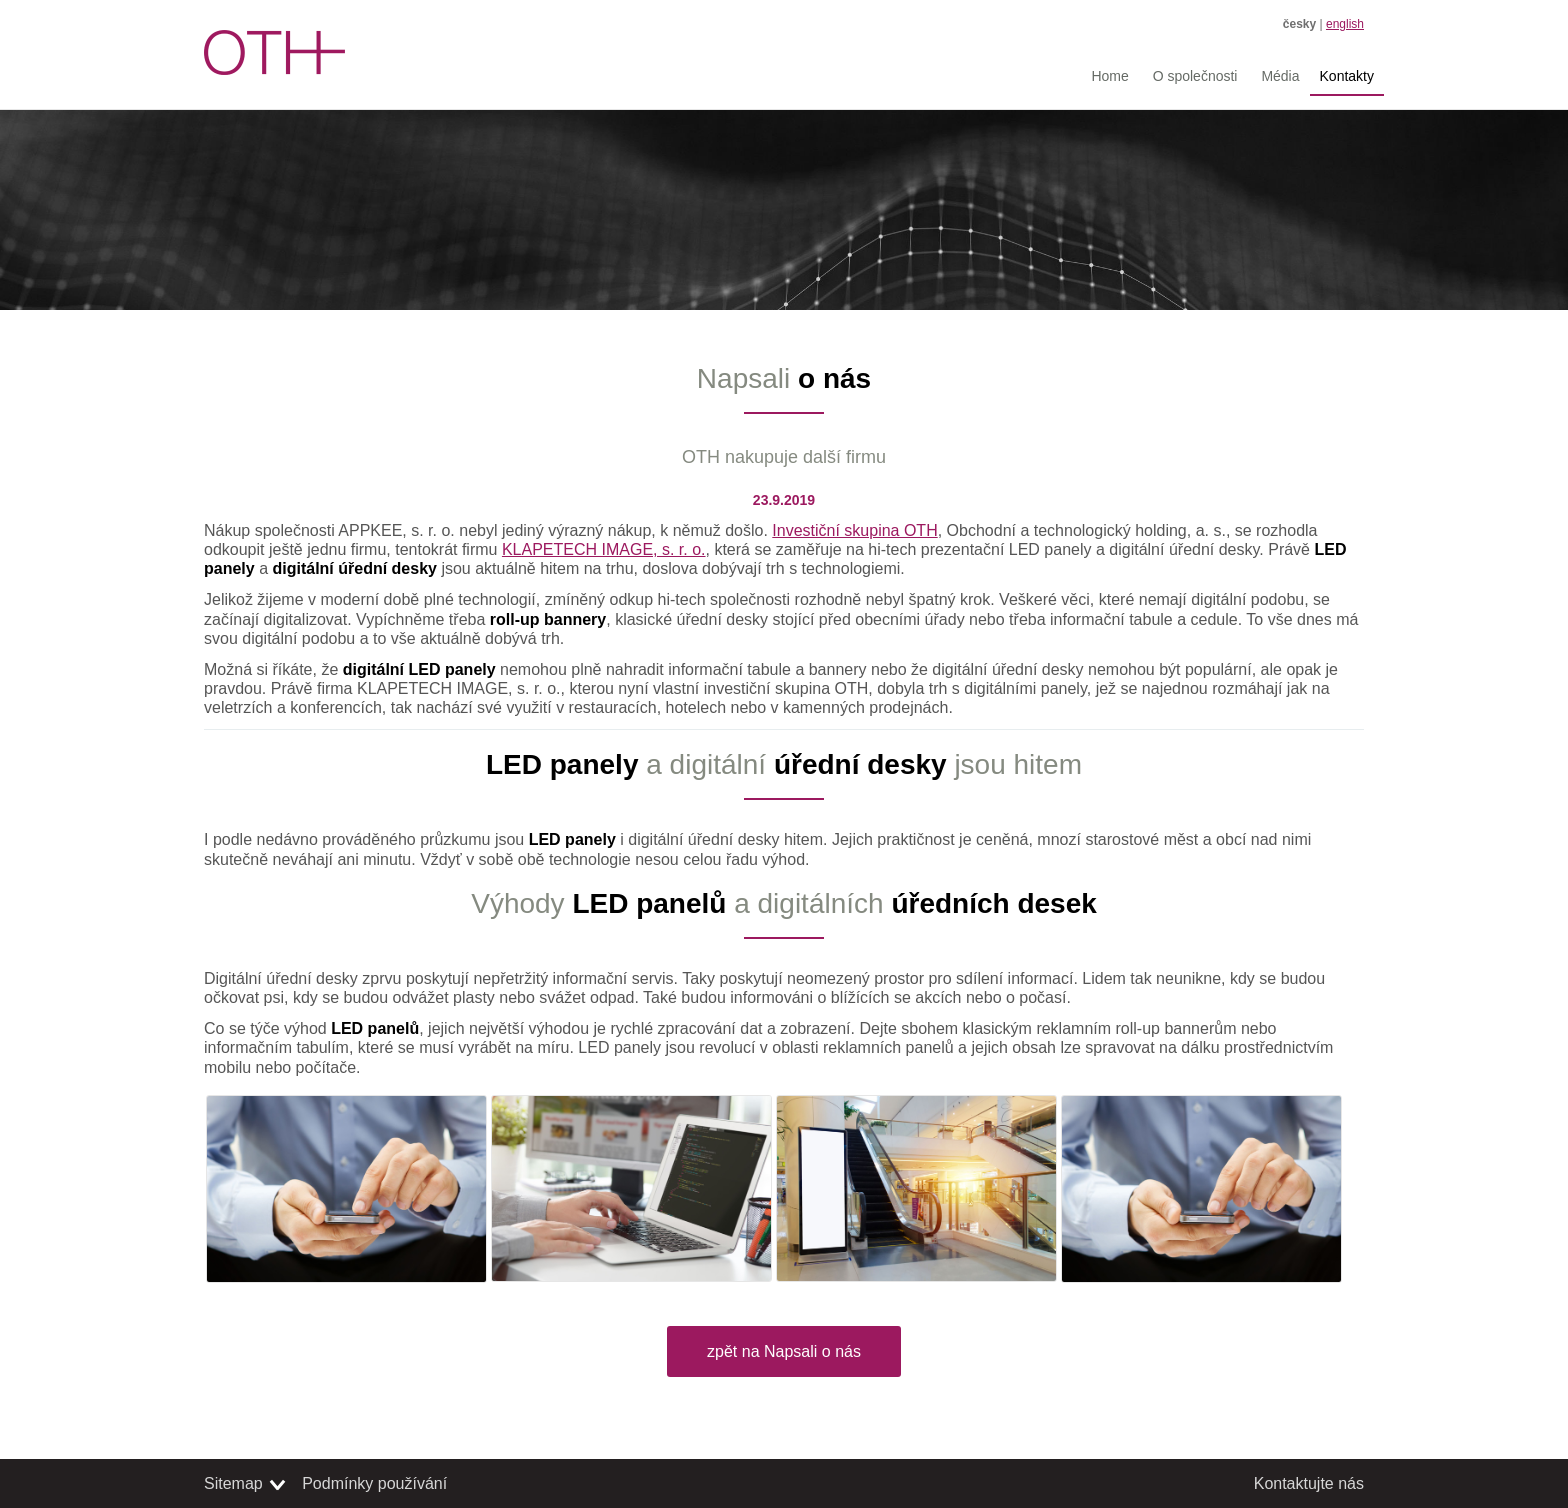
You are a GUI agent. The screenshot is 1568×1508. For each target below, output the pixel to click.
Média (1280, 76)
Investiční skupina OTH (854, 530)
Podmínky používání (374, 1483)
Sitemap (233, 1483)
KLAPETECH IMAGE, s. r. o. (604, 549)
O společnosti (1195, 76)
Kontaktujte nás (1309, 1483)
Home (1109, 76)
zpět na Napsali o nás (784, 1351)
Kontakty (1347, 76)
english (1345, 24)
